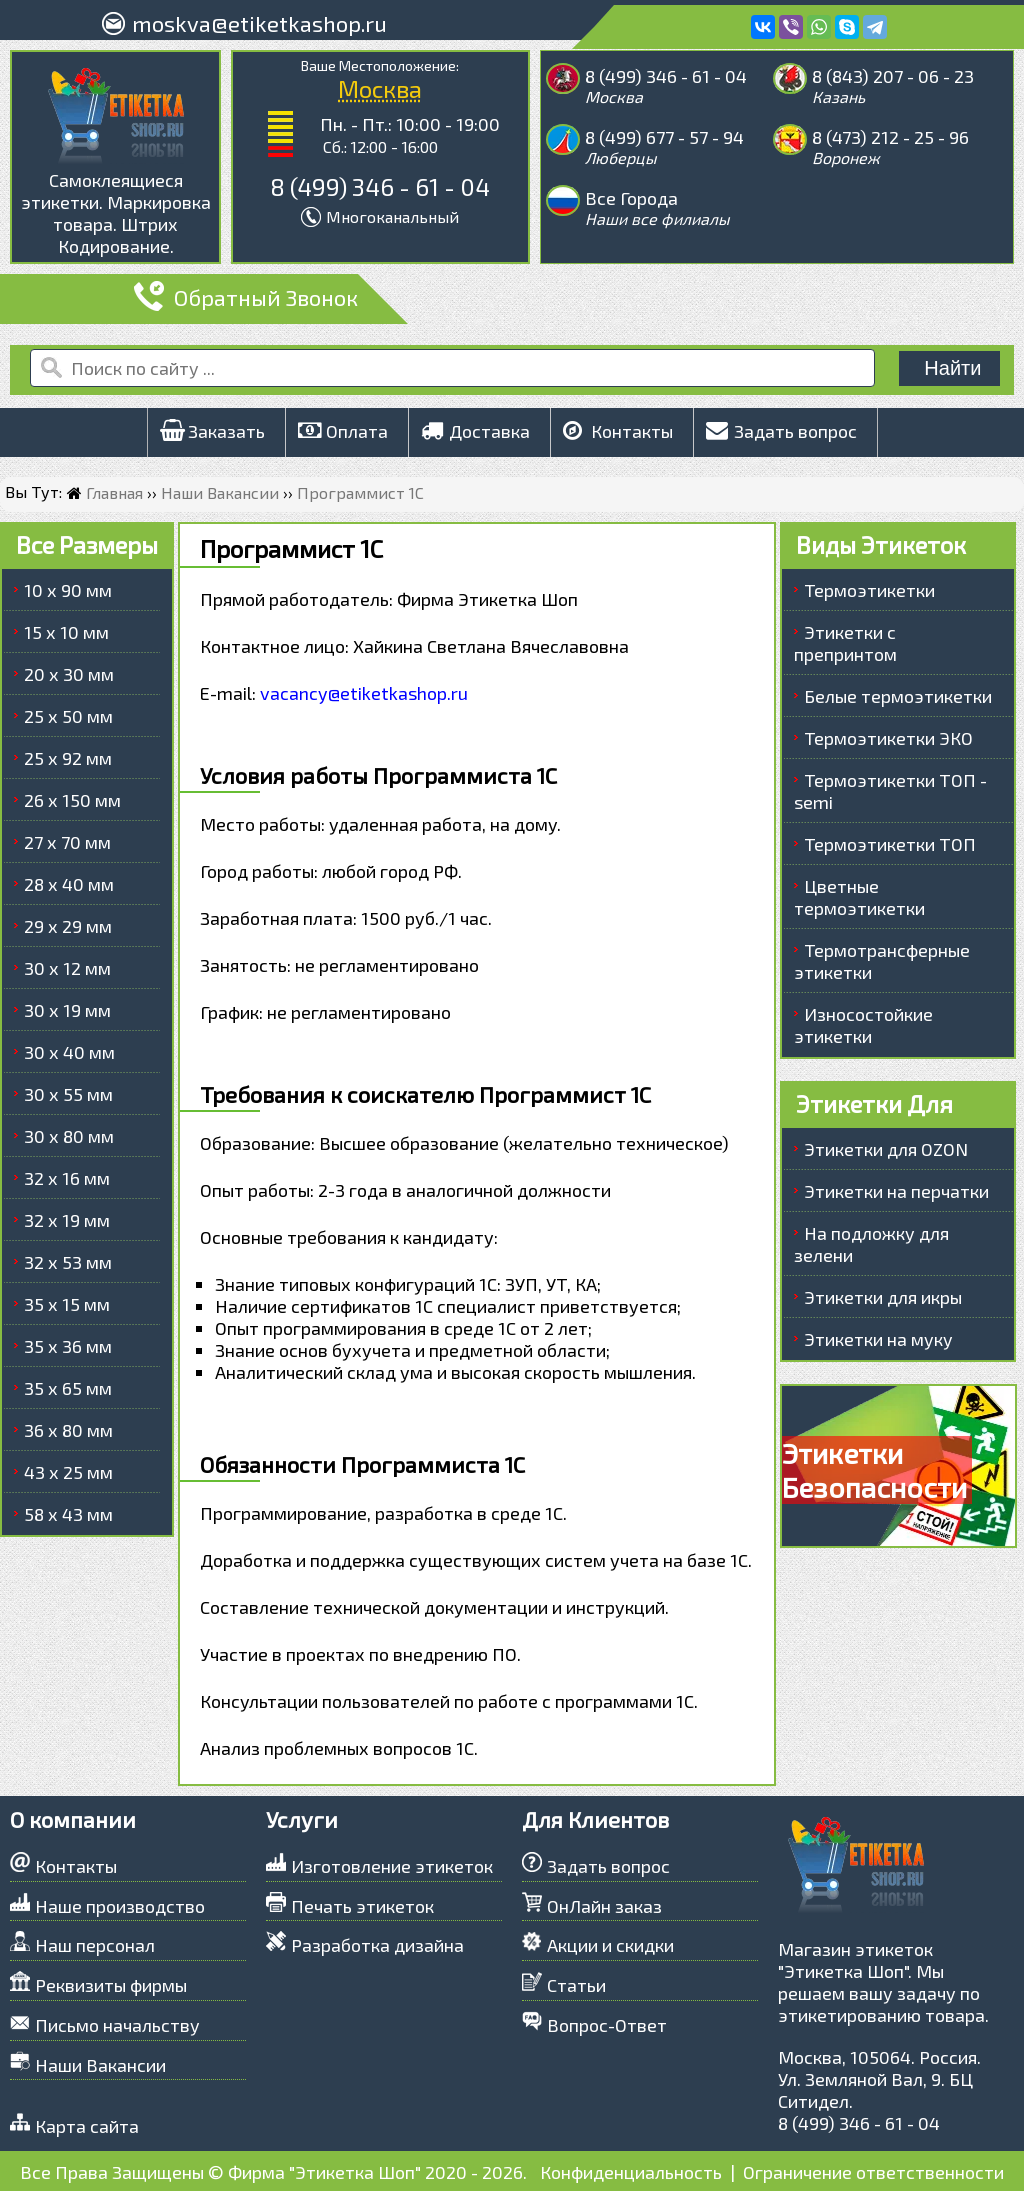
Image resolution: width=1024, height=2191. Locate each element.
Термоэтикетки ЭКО (888, 738)
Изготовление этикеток (392, 1866)
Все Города (631, 198)
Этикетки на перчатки (896, 1191)
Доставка (475, 431)
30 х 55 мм (68, 1094)
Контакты (618, 431)
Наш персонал (95, 1945)
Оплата (343, 431)
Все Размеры (87, 544)
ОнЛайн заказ (604, 1906)
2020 (446, 2172)
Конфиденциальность (631, 2172)
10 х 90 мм (68, 590)
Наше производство (120, 1906)
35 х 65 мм (68, 1388)
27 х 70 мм (67, 842)
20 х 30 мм (69, 674)
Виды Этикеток (881, 544)
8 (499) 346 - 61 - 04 (380, 186)
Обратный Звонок (246, 297)
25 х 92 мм (68, 758)
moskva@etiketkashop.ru (259, 23)
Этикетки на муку (878, 1339)
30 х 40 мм (69, 1052)
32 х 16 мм (67, 1178)
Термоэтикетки (869, 590)
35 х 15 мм (67, 1304)
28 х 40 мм (69, 884)
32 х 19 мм (67, 1220)
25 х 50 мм (68, 716)
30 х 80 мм (69, 1136)
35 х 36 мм (68, 1346)
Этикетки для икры (883, 1297)
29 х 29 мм (68, 926)
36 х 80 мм (68, 1430)
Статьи (576, 1985)
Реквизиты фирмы (111, 1985)
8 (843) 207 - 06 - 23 (893, 76)
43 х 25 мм (68, 1472)
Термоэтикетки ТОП (890, 844)
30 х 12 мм (67, 968)
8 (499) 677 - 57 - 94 (664, 137)
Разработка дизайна (377, 1945)
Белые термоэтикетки (898, 696)
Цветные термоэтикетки (859, 897)
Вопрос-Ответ (607, 2025)
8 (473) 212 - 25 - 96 (890, 137)
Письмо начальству (117, 2025)
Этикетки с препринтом (845, 643)
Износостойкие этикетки (863, 1025)
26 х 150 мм (72, 800)
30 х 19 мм (67, 1010)
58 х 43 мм (68, 1514)
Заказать (212, 431)
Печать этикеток (362, 1906)
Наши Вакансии (100, 2065)
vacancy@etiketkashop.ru (364, 693)
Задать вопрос (781, 431)
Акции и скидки (610, 1945)
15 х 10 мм (66, 632)
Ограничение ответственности (873, 2172)
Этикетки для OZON (886, 1149)
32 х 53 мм (68, 1262)
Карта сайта (87, 2126)
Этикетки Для (874, 1103)
